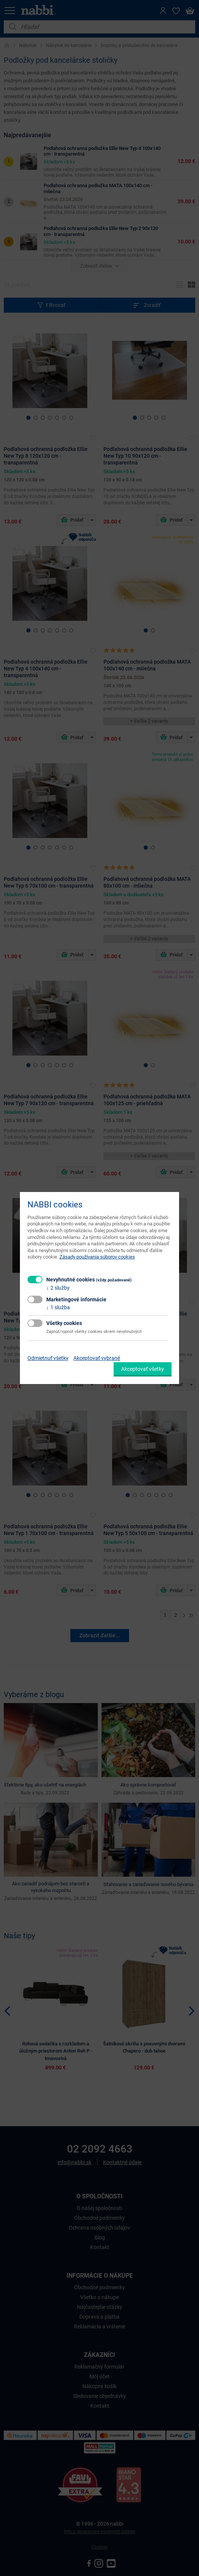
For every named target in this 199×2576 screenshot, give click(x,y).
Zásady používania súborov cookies (97, 1257)
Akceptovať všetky (142, 1369)
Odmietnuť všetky (47, 1358)
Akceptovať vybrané (96, 1358)
